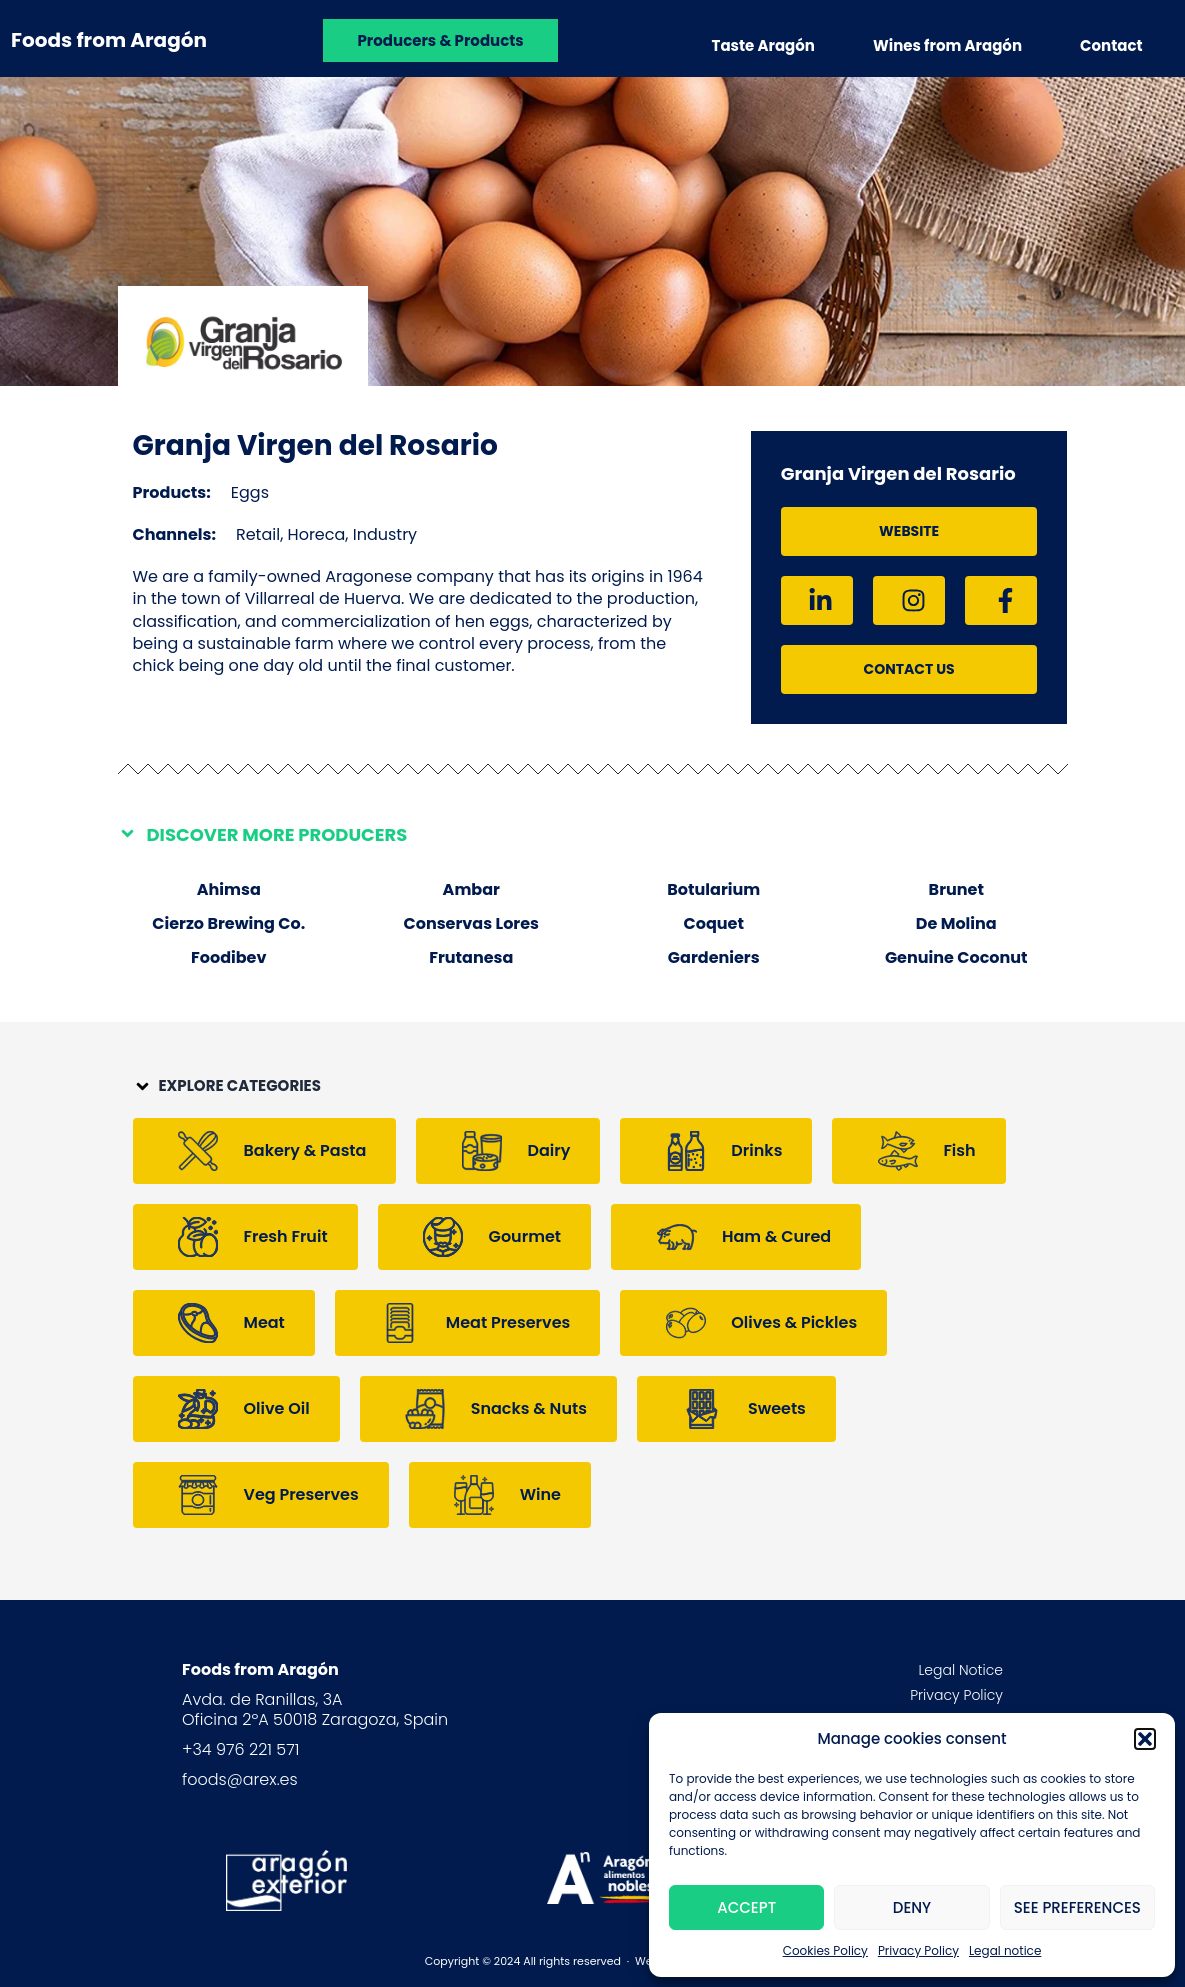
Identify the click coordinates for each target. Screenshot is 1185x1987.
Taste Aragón (763, 45)
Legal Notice (960, 1670)
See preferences (1077, 1907)
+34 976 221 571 (240, 1749)
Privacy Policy (918, 1950)
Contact (1111, 45)
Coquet (714, 923)
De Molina (956, 923)
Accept (746, 1907)
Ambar (471, 889)
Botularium (713, 889)
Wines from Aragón (947, 45)
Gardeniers (714, 957)
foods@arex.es (240, 1779)
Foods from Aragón (109, 40)
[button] (1145, 1739)
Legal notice (1005, 1950)
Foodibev (228, 957)
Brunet (956, 889)
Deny (912, 1907)
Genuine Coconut (956, 957)
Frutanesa (471, 957)
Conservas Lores (471, 923)
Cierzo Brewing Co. (228, 923)
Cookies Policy (825, 1950)
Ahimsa (229, 889)
